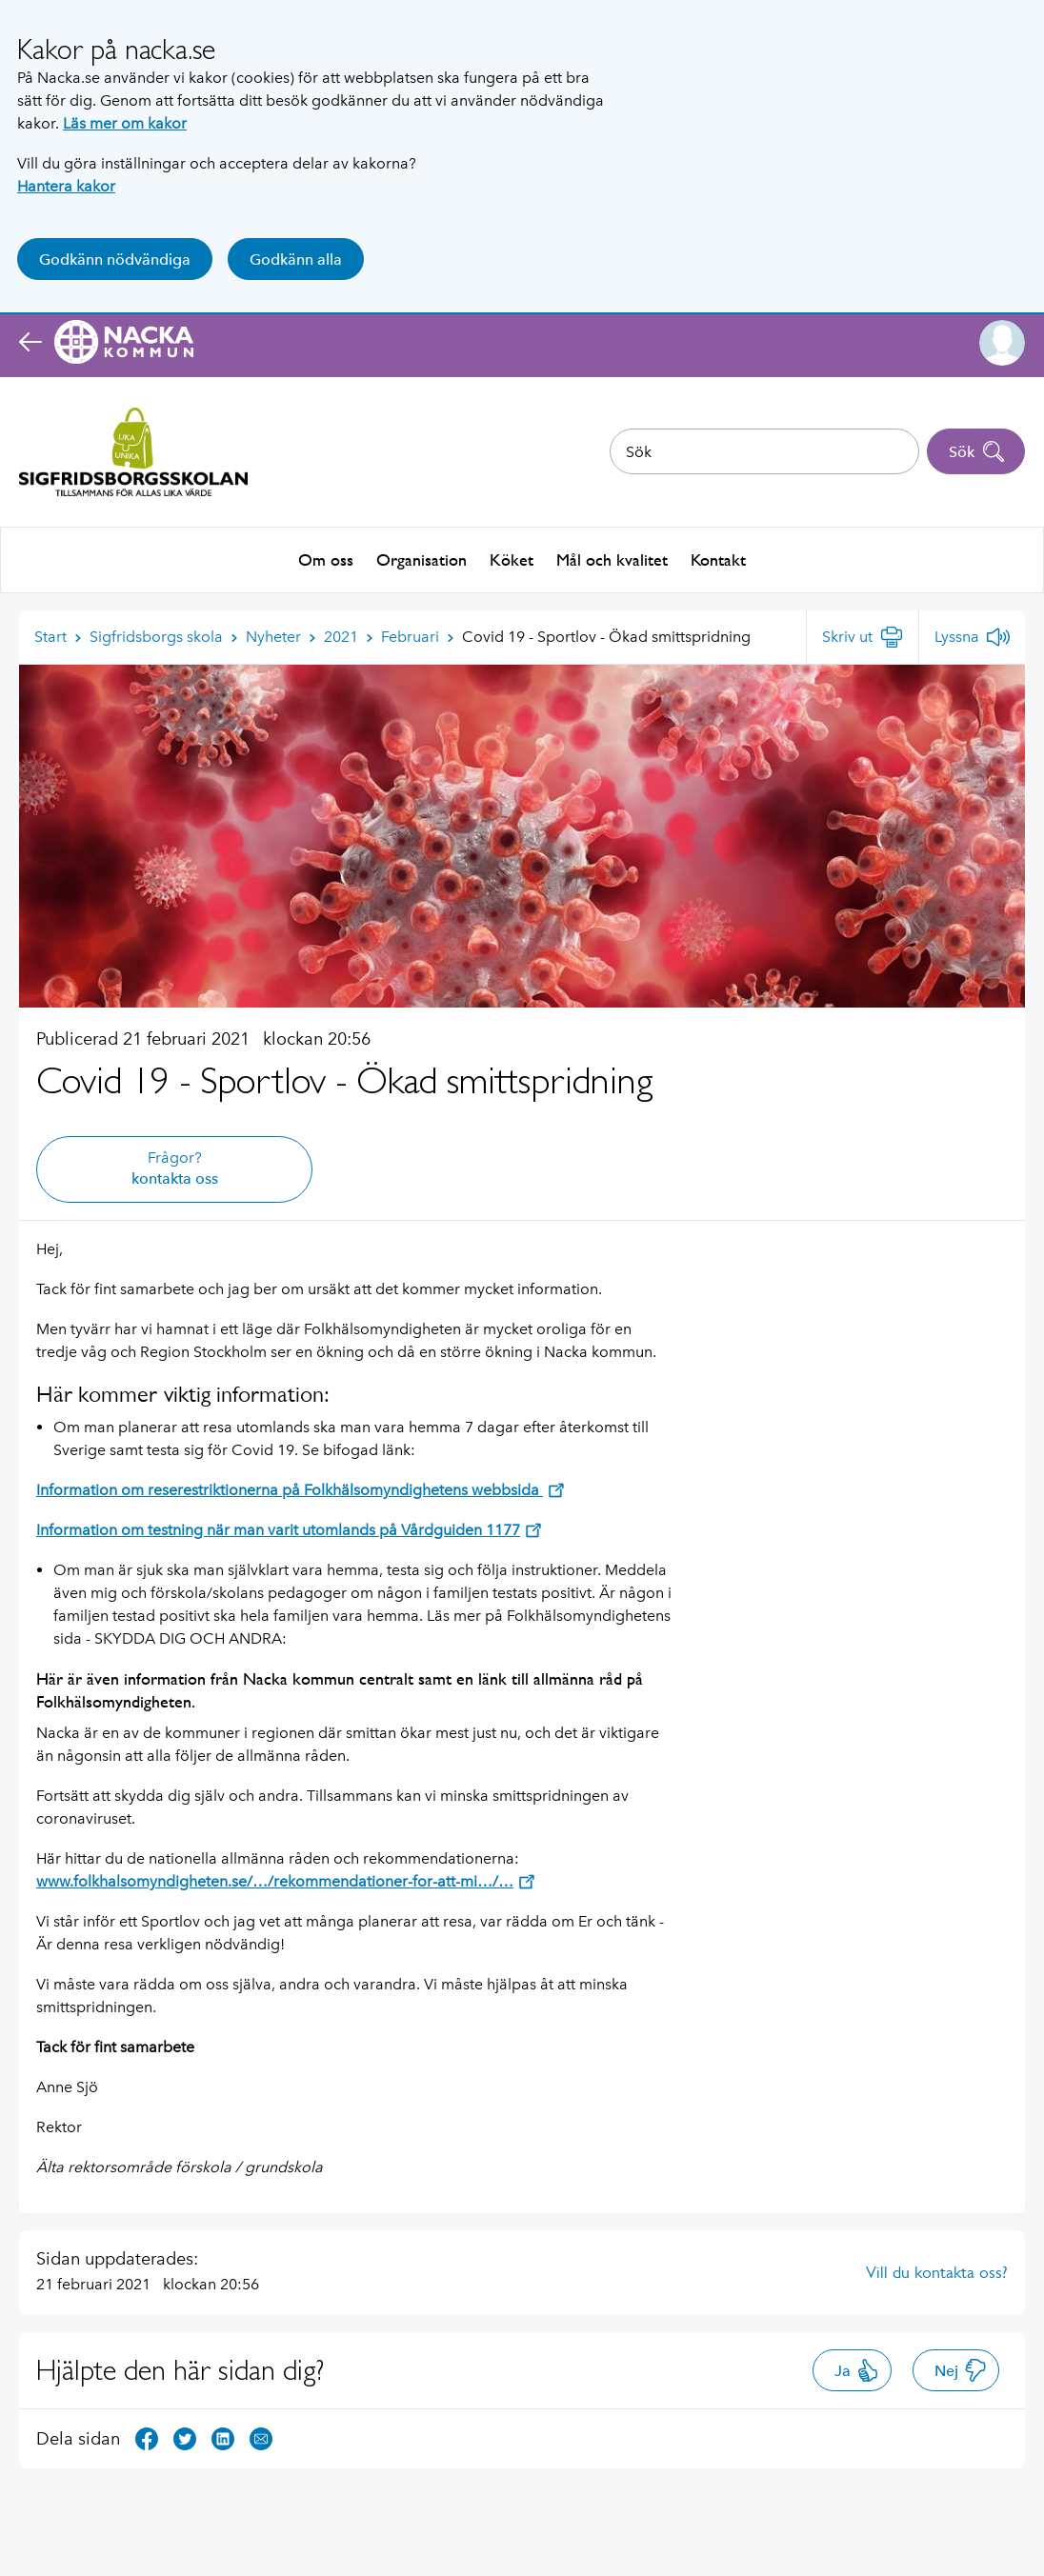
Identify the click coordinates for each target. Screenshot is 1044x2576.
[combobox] (764, 451)
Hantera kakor (66, 186)
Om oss (325, 559)
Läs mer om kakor (125, 123)
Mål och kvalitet (612, 559)
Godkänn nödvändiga (115, 259)
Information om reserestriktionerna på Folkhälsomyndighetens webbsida (300, 1488)
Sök (977, 451)
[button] (1002, 343)
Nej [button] (960, 2368)
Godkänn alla (296, 259)
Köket (511, 559)
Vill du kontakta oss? (937, 2270)
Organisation (421, 559)
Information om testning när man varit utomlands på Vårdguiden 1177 (288, 1528)
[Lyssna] (972, 635)
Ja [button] (856, 2368)
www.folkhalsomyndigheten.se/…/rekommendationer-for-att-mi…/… (285, 1879)
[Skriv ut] (862, 635)
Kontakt (718, 559)
